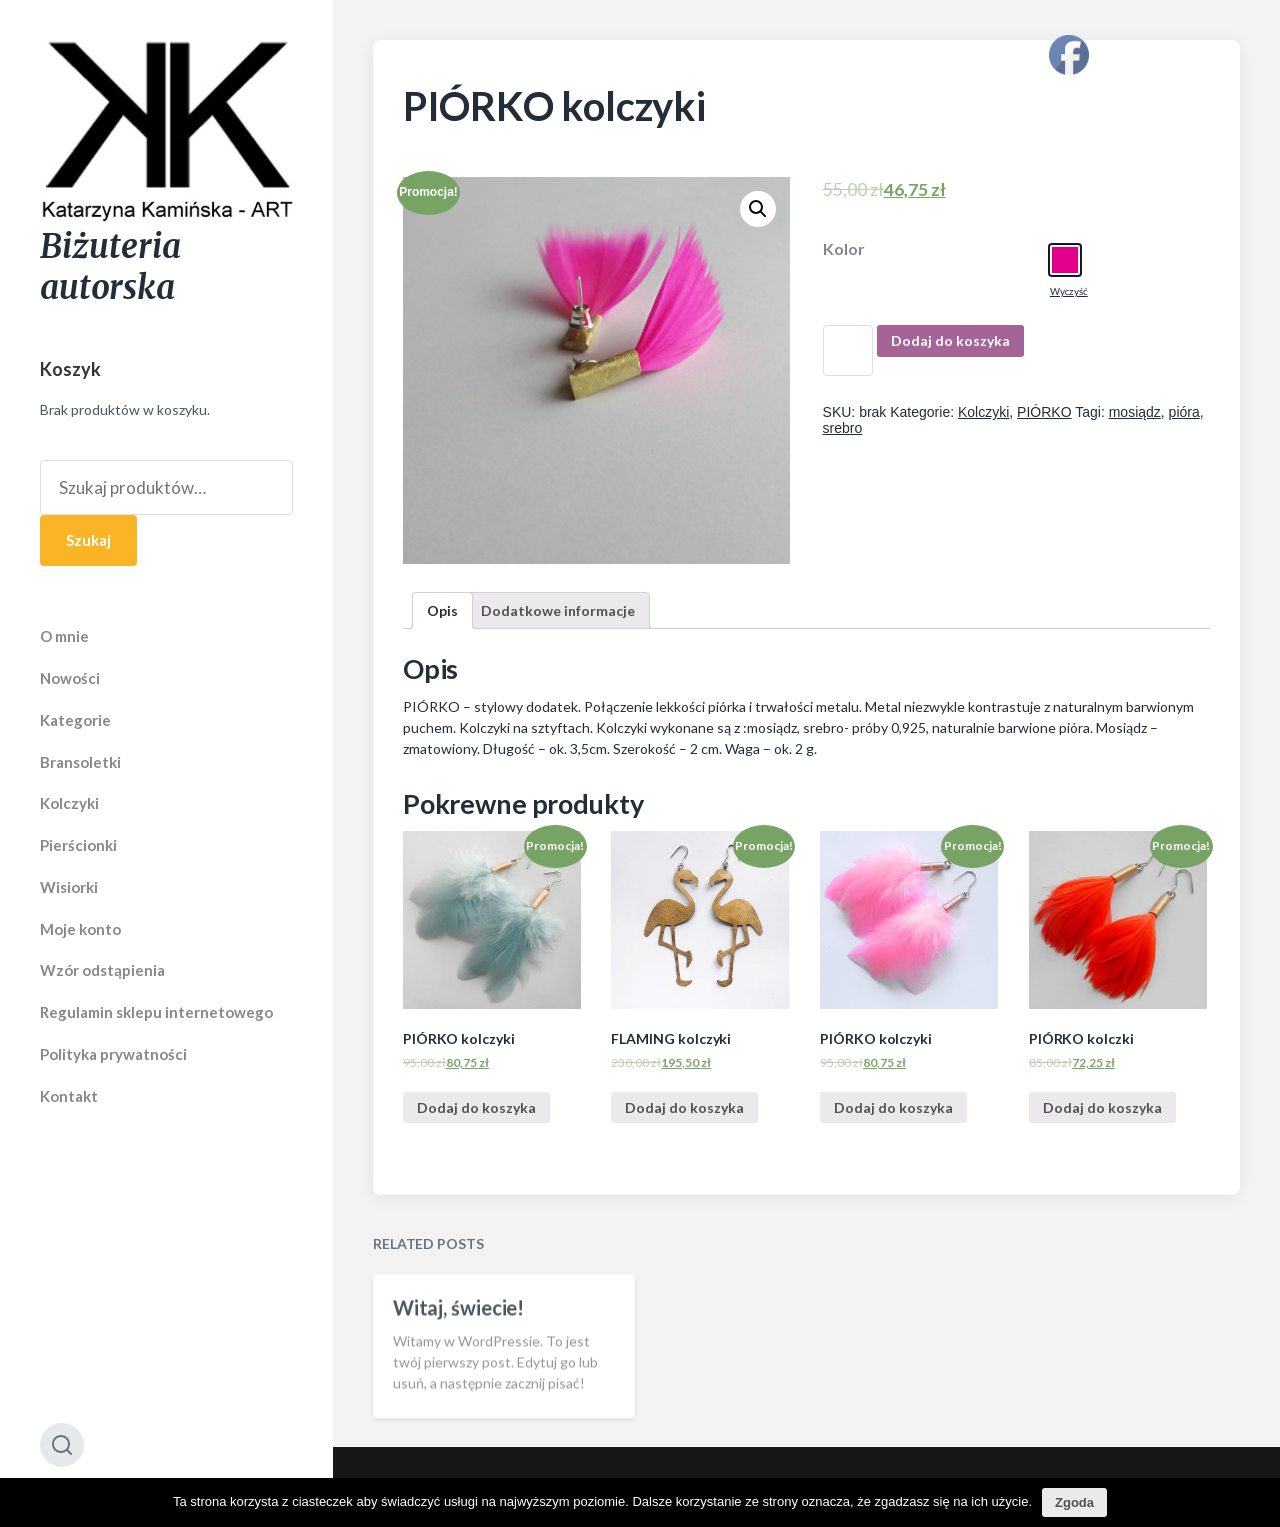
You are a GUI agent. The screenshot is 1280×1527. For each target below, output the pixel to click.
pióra (1184, 412)
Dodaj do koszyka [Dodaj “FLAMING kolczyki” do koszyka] (684, 1107)
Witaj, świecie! (459, 1339)
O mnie (64, 636)
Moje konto (80, 929)
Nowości (70, 678)
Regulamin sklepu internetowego (156, 1012)
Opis (442, 610)
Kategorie (75, 720)
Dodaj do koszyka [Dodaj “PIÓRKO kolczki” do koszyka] (1102, 1107)
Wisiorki (69, 887)
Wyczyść (1069, 291)
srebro (843, 428)
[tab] (442, 610)
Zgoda (1074, 1502)
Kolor (844, 249)
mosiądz (1135, 412)
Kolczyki (69, 803)
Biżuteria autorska (110, 267)
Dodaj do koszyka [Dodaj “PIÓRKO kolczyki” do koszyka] (476, 1107)
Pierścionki (78, 845)
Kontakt (69, 1096)
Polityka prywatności (113, 1054)
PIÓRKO (1044, 412)
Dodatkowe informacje (558, 610)
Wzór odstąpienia (102, 970)
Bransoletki (80, 762)
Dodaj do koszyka (950, 340)
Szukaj (88, 540)
